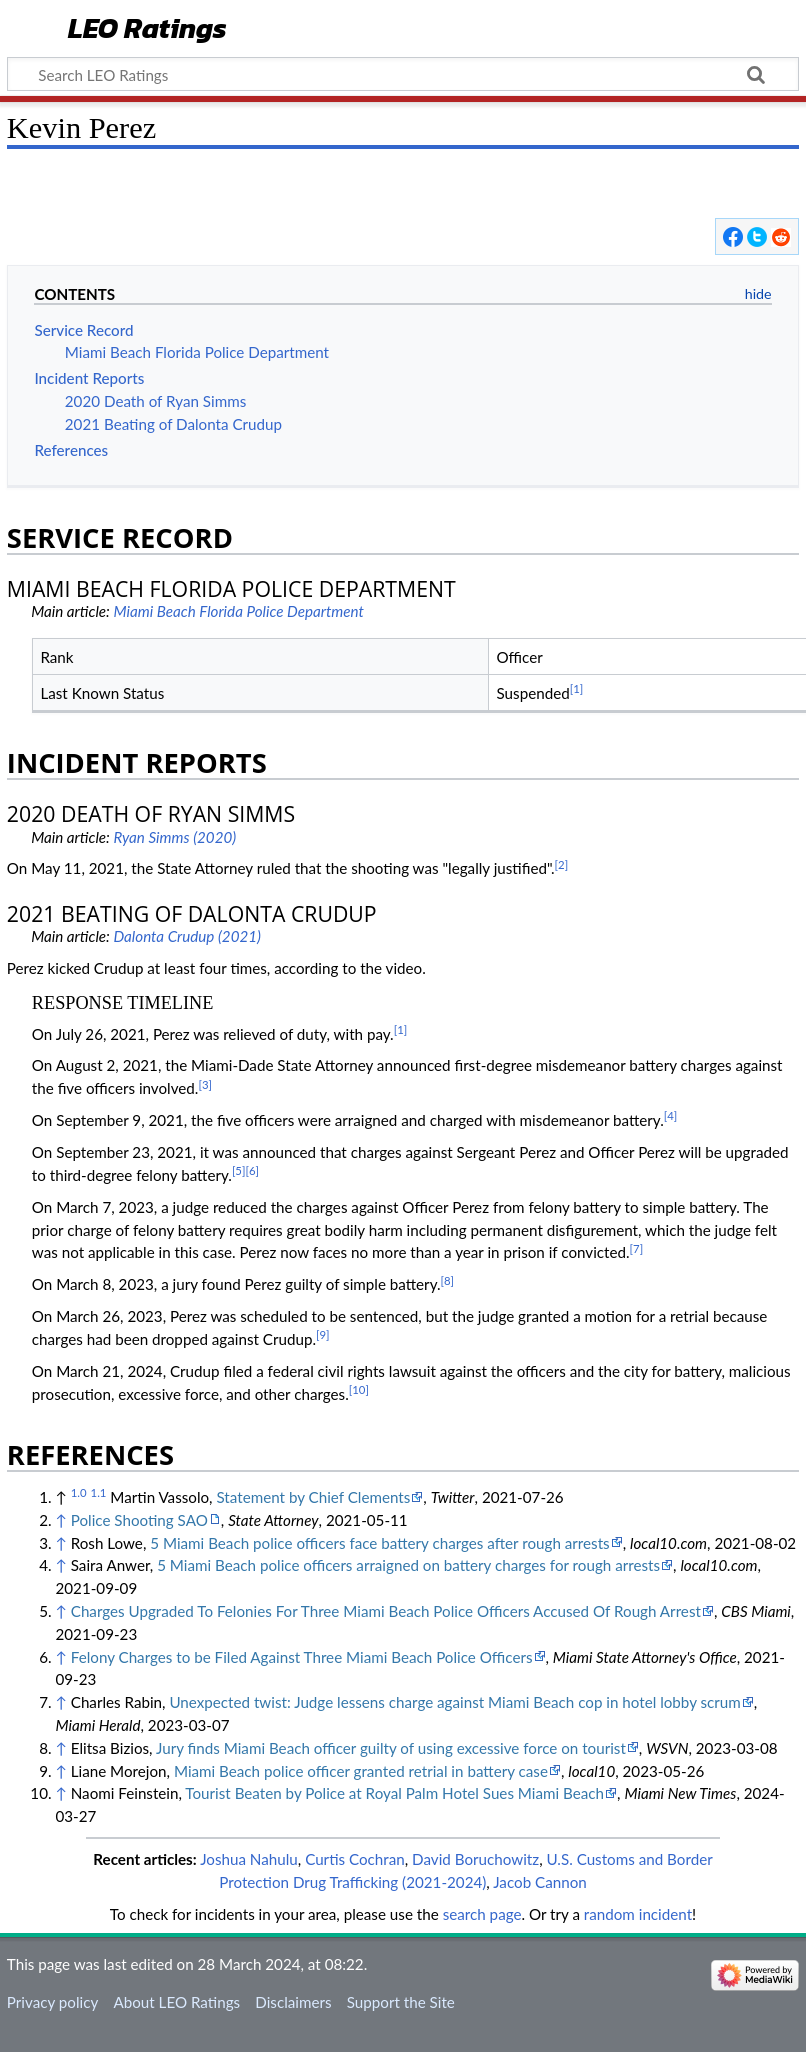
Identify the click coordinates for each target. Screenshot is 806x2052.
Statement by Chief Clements (313, 1497)
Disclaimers (293, 2002)
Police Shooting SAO (139, 1520)
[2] (562, 864)
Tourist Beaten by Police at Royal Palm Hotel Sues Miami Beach (394, 1793)
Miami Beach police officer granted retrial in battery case (361, 1771)
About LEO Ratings (176, 2002)
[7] (637, 1248)
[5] (239, 1170)
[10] (359, 1389)
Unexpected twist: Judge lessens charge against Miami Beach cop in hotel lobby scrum (454, 1702)
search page (482, 1914)
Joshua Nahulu (249, 1859)
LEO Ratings (147, 29)
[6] (252, 1170)
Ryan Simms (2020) (174, 837)
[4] (671, 1115)
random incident (638, 1914)
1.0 (79, 1492)
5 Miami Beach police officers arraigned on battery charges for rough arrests (408, 1565)
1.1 (99, 1492)
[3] (205, 1084)
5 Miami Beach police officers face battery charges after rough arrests (379, 1543)
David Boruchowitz (475, 1859)
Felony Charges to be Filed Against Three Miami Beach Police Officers (302, 1657)
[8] (448, 1280)
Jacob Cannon (540, 1882)
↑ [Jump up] (60, 1520)
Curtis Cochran (355, 1859)
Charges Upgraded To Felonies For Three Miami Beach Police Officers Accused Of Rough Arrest (386, 1611)
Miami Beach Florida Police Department (238, 611)
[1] (577, 688)
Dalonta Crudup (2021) (187, 936)
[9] (323, 1334)
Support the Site (401, 2002)
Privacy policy (52, 2002)
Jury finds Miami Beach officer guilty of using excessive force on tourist (391, 1748)
